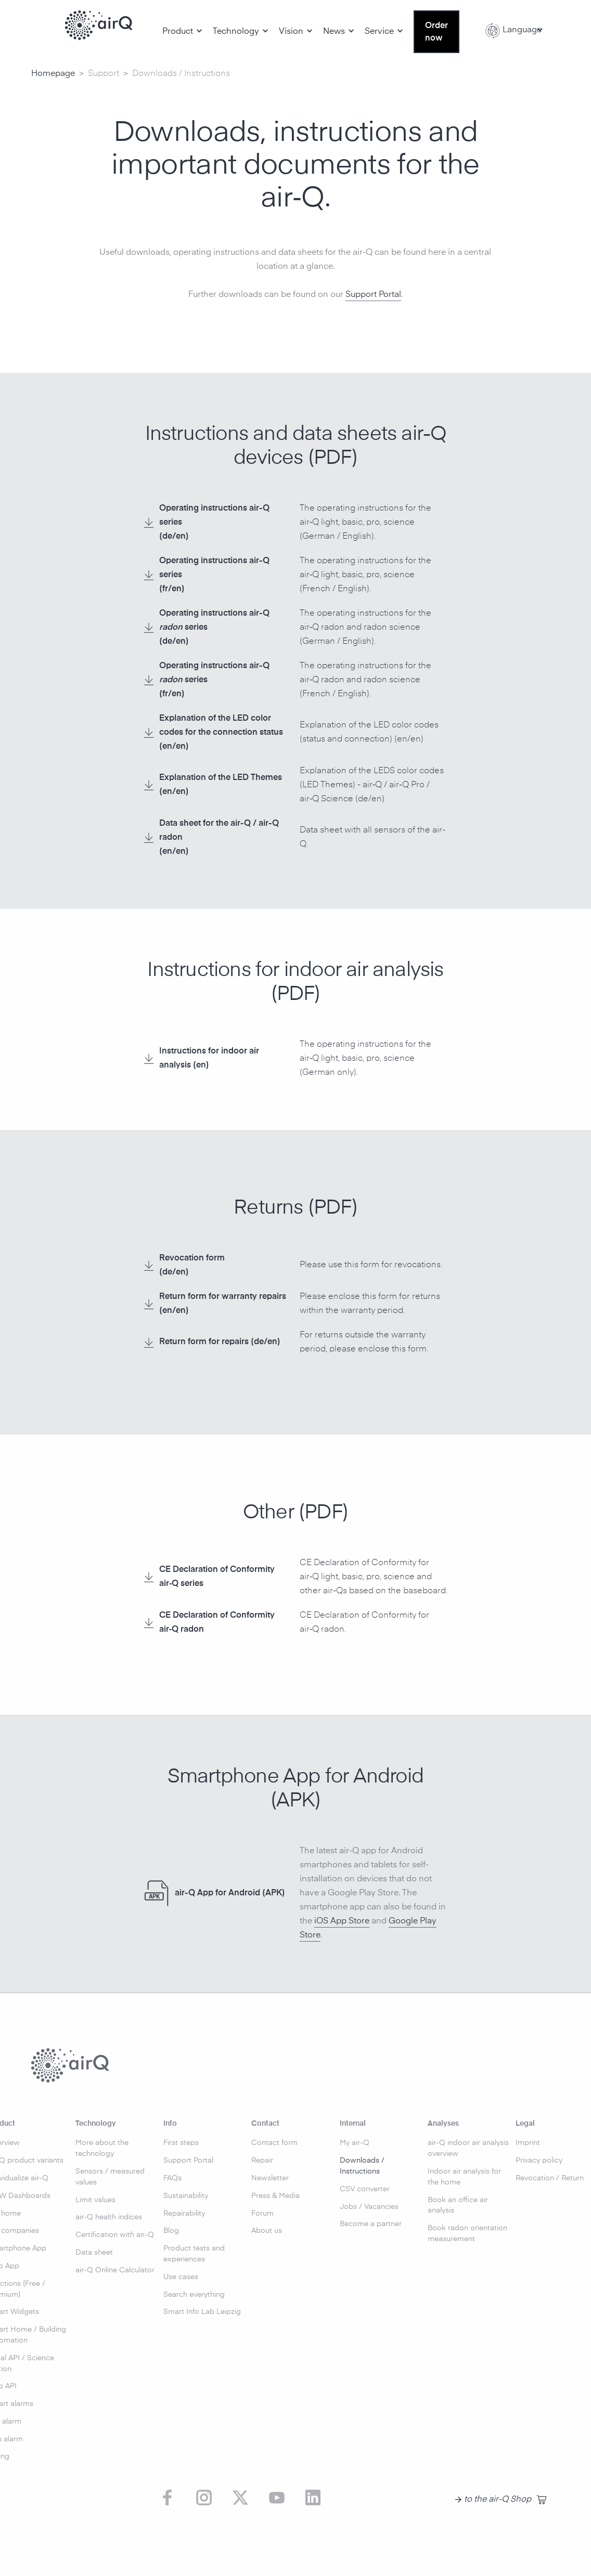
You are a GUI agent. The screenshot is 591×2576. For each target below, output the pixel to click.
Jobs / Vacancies (369, 2206)
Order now (436, 32)
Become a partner (371, 2224)
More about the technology (102, 2148)
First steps (181, 2142)
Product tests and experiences (194, 2254)
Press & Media (275, 2196)
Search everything (194, 2294)
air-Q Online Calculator (115, 2270)
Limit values (95, 2200)
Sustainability (185, 2196)
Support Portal (373, 295)
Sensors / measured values (110, 2177)
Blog (171, 2230)
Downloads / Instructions (362, 2166)
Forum (262, 2213)
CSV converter (365, 2189)
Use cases (180, 2277)
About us (266, 2230)
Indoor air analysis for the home (464, 2177)
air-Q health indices (108, 2217)
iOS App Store (341, 1921)
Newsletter (270, 2178)
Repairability (184, 2213)
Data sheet (94, 2252)
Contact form (274, 2142)
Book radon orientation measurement (467, 2233)
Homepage (53, 74)
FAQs (172, 2178)
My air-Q (354, 2142)
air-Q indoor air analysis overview (468, 2148)
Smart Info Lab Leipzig (202, 2311)
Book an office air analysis (458, 2205)
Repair (262, 2160)
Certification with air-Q (114, 2235)
